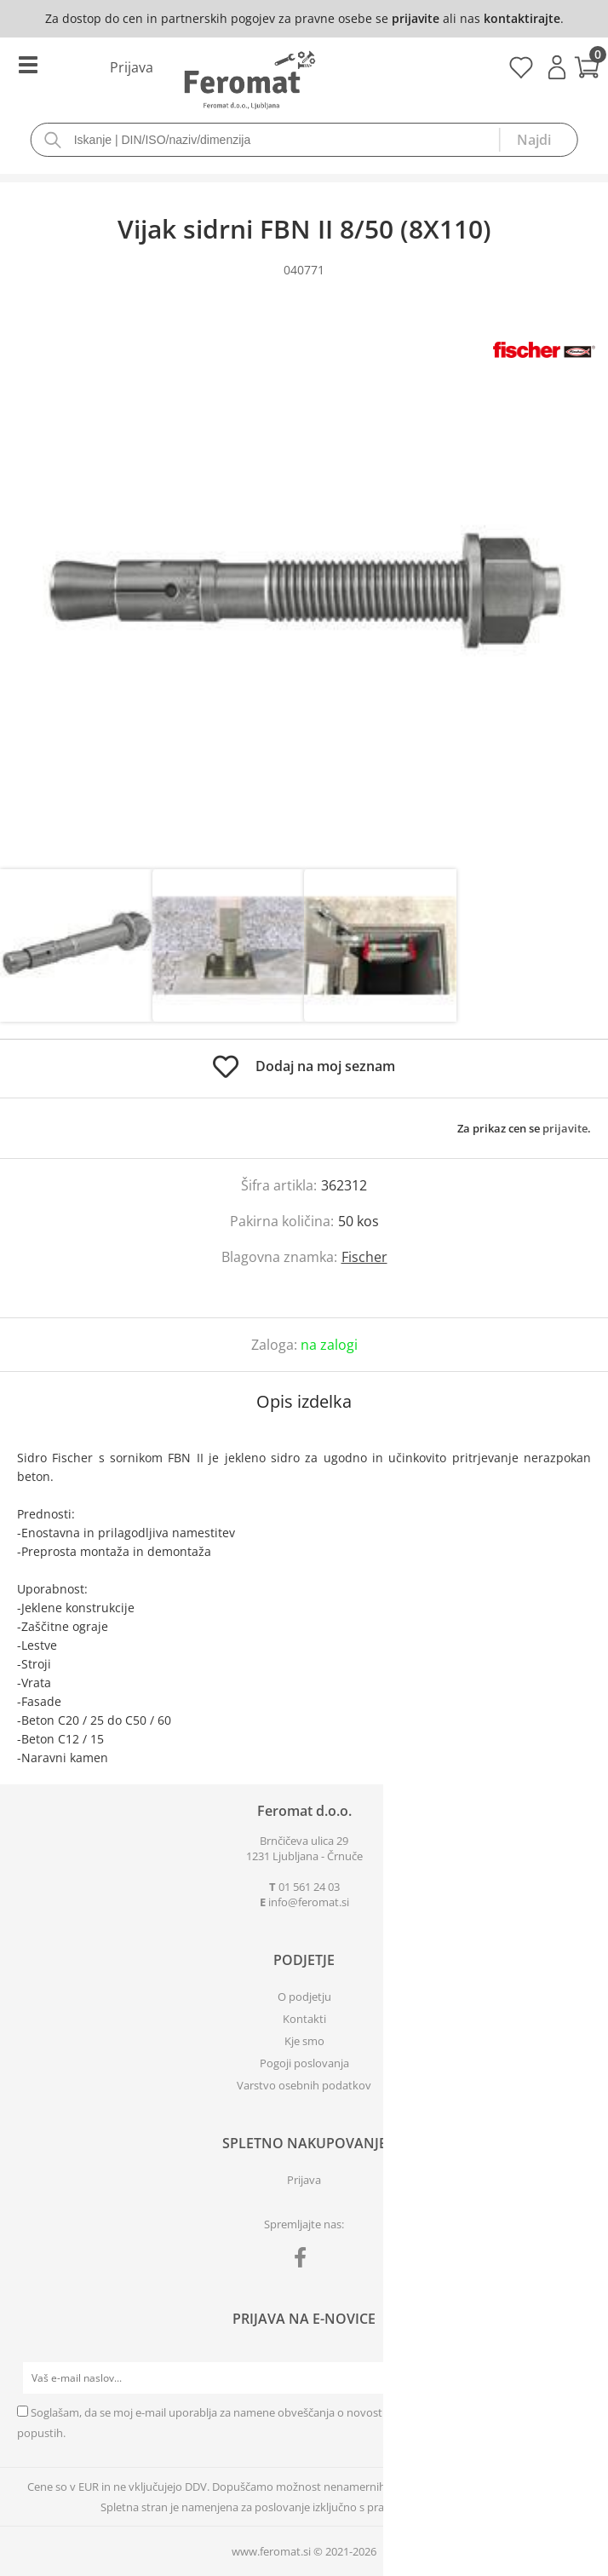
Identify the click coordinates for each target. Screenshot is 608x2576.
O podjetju (304, 1996)
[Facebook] (304, 2260)
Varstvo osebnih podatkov (304, 2085)
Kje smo (304, 2041)
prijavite (415, 18)
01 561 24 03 (309, 1886)
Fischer (364, 1257)
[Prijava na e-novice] (575, 2378)
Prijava (557, 67)
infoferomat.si (308, 1902)
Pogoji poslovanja (304, 2063)
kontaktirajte (522, 18)
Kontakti (304, 2018)
